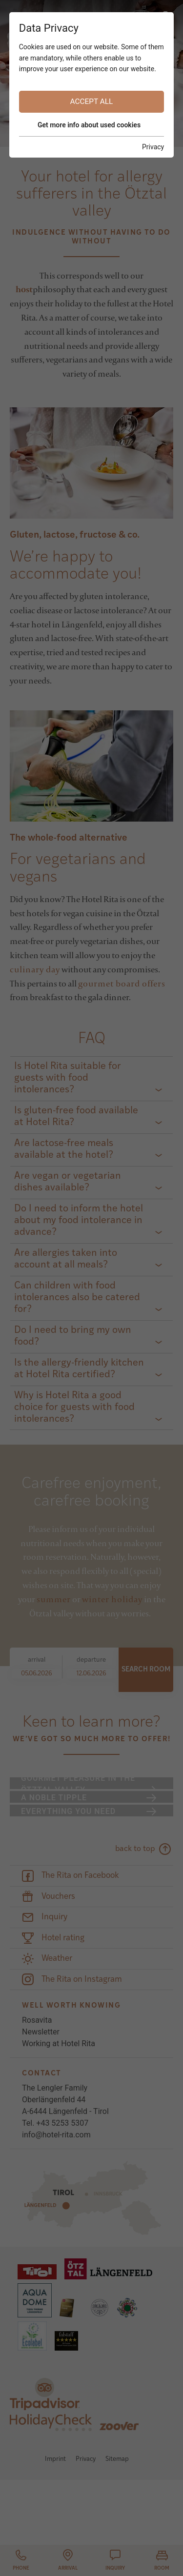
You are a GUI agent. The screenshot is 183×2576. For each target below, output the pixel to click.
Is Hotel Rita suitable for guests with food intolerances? (67, 1078)
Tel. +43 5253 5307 (55, 2188)
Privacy (86, 2524)
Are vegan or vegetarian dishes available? (67, 1182)
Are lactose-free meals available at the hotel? (63, 1149)
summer (54, 1599)
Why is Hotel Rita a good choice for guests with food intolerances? (74, 1407)
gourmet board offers (121, 983)
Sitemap (117, 2524)
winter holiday (112, 1599)
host (24, 289)
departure (91, 1660)
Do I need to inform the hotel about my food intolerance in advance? (78, 1220)
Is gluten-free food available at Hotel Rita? (76, 1116)
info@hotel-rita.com (56, 2200)
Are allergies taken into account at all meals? (65, 1259)
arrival (36, 1660)
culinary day (35, 969)
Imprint (55, 2524)
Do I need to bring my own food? (72, 1336)
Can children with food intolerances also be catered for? (77, 1297)
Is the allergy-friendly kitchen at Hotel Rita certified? (79, 1369)
